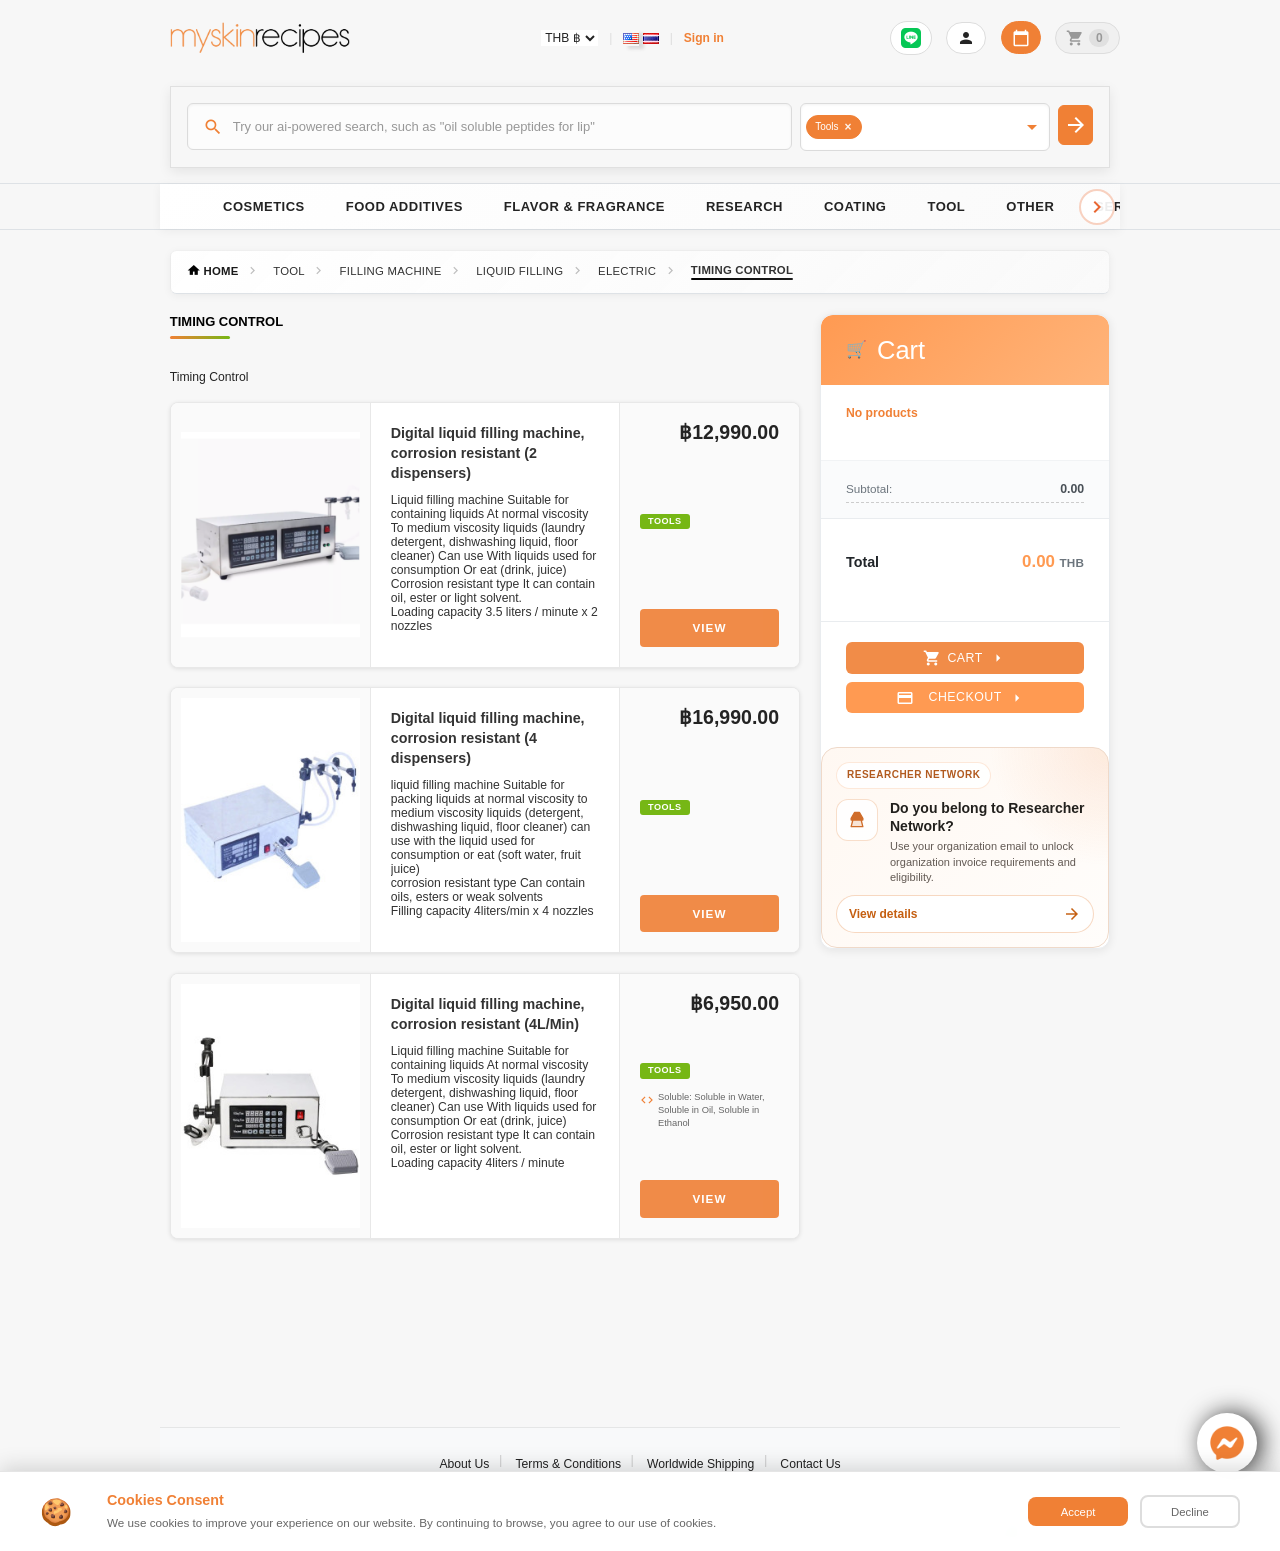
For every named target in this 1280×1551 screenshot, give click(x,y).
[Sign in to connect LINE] (911, 38)
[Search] (490, 126)
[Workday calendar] (1021, 37)
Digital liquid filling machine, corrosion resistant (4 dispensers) (488, 738)
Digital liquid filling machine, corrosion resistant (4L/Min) (488, 1014)
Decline (1190, 1512)
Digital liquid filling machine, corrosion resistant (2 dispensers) (488, 453)
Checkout (960, 698)
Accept (1078, 1512)
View (710, 627)
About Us (464, 1464)
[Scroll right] (1097, 207)
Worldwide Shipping (700, 1464)
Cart (964, 658)
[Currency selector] (569, 38)
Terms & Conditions (568, 1464)
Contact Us (810, 1464)
